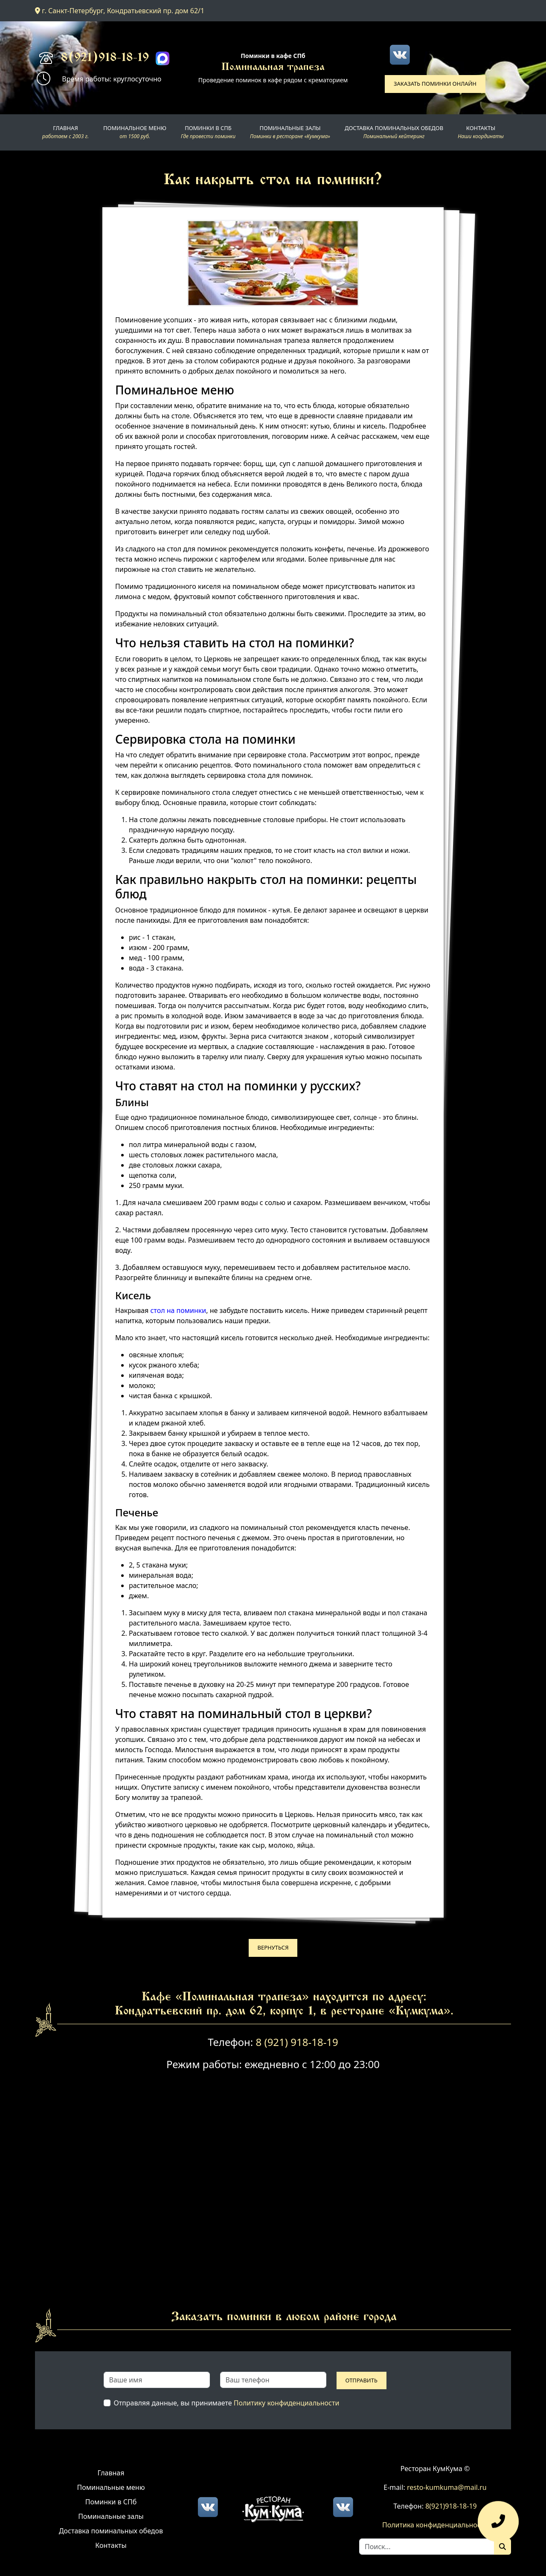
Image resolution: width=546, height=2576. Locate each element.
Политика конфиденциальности (435, 2525)
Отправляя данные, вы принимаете (227, 2403)
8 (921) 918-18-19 (297, 2042)
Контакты (110, 2545)
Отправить (362, 2380)
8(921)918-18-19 (105, 58)
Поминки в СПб (111, 2501)
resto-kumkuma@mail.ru (447, 2487)
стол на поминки (178, 1310)
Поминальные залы (110, 2516)
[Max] (162, 58)
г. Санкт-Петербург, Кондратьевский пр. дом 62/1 (119, 10)
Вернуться (273, 1947)
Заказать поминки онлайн (435, 83)
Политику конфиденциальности (287, 2403)
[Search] (426, 2546)
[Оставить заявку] (498, 2525)
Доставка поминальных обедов (111, 2530)
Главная (111, 2472)
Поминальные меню (111, 2487)
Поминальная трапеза (273, 67)
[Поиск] (502, 2546)
